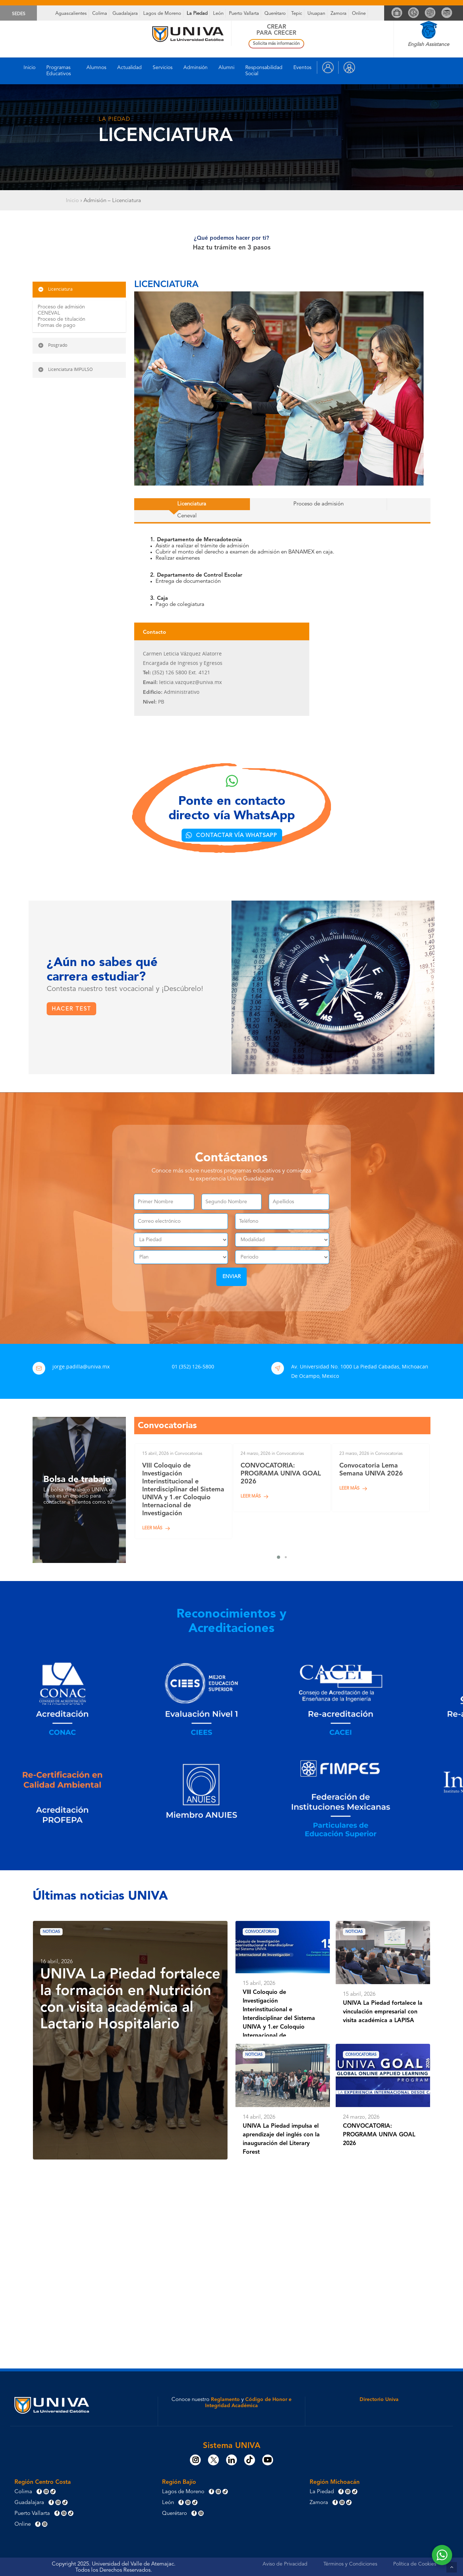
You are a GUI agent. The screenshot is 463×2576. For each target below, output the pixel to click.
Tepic (296, 13)
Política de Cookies (414, 2563)
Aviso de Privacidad (285, 2563)
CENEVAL (49, 313)
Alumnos (96, 67)
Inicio (29, 67)
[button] (154, 506)
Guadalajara (125, 13)
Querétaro (275, 13)
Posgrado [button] (52, 345)
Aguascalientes (71, 13)
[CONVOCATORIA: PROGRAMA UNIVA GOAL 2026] (281, 1477)
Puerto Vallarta (244, 13)
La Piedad (197, 13)
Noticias (56, 1931)
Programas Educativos (58, 70)
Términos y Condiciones (350, 2563)
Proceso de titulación (61, 319)
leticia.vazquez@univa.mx (190, 673)
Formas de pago (56, 325)
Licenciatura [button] (55, 289)
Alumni (226, 67)
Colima (99, 13)
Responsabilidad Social (264, 70)
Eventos (302, 67)
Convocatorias (269, 1931)
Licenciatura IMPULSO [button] (65, 369)
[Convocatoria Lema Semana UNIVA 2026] (380, 1477)
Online (359, 13)
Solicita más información (276, 44)
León (218, 13)
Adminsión (195, 67)
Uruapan (316, 13)
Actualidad (129, 67)
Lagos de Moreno (162, 13)
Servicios (163, 67)
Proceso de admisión (61, 306)
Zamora (339, 13)
